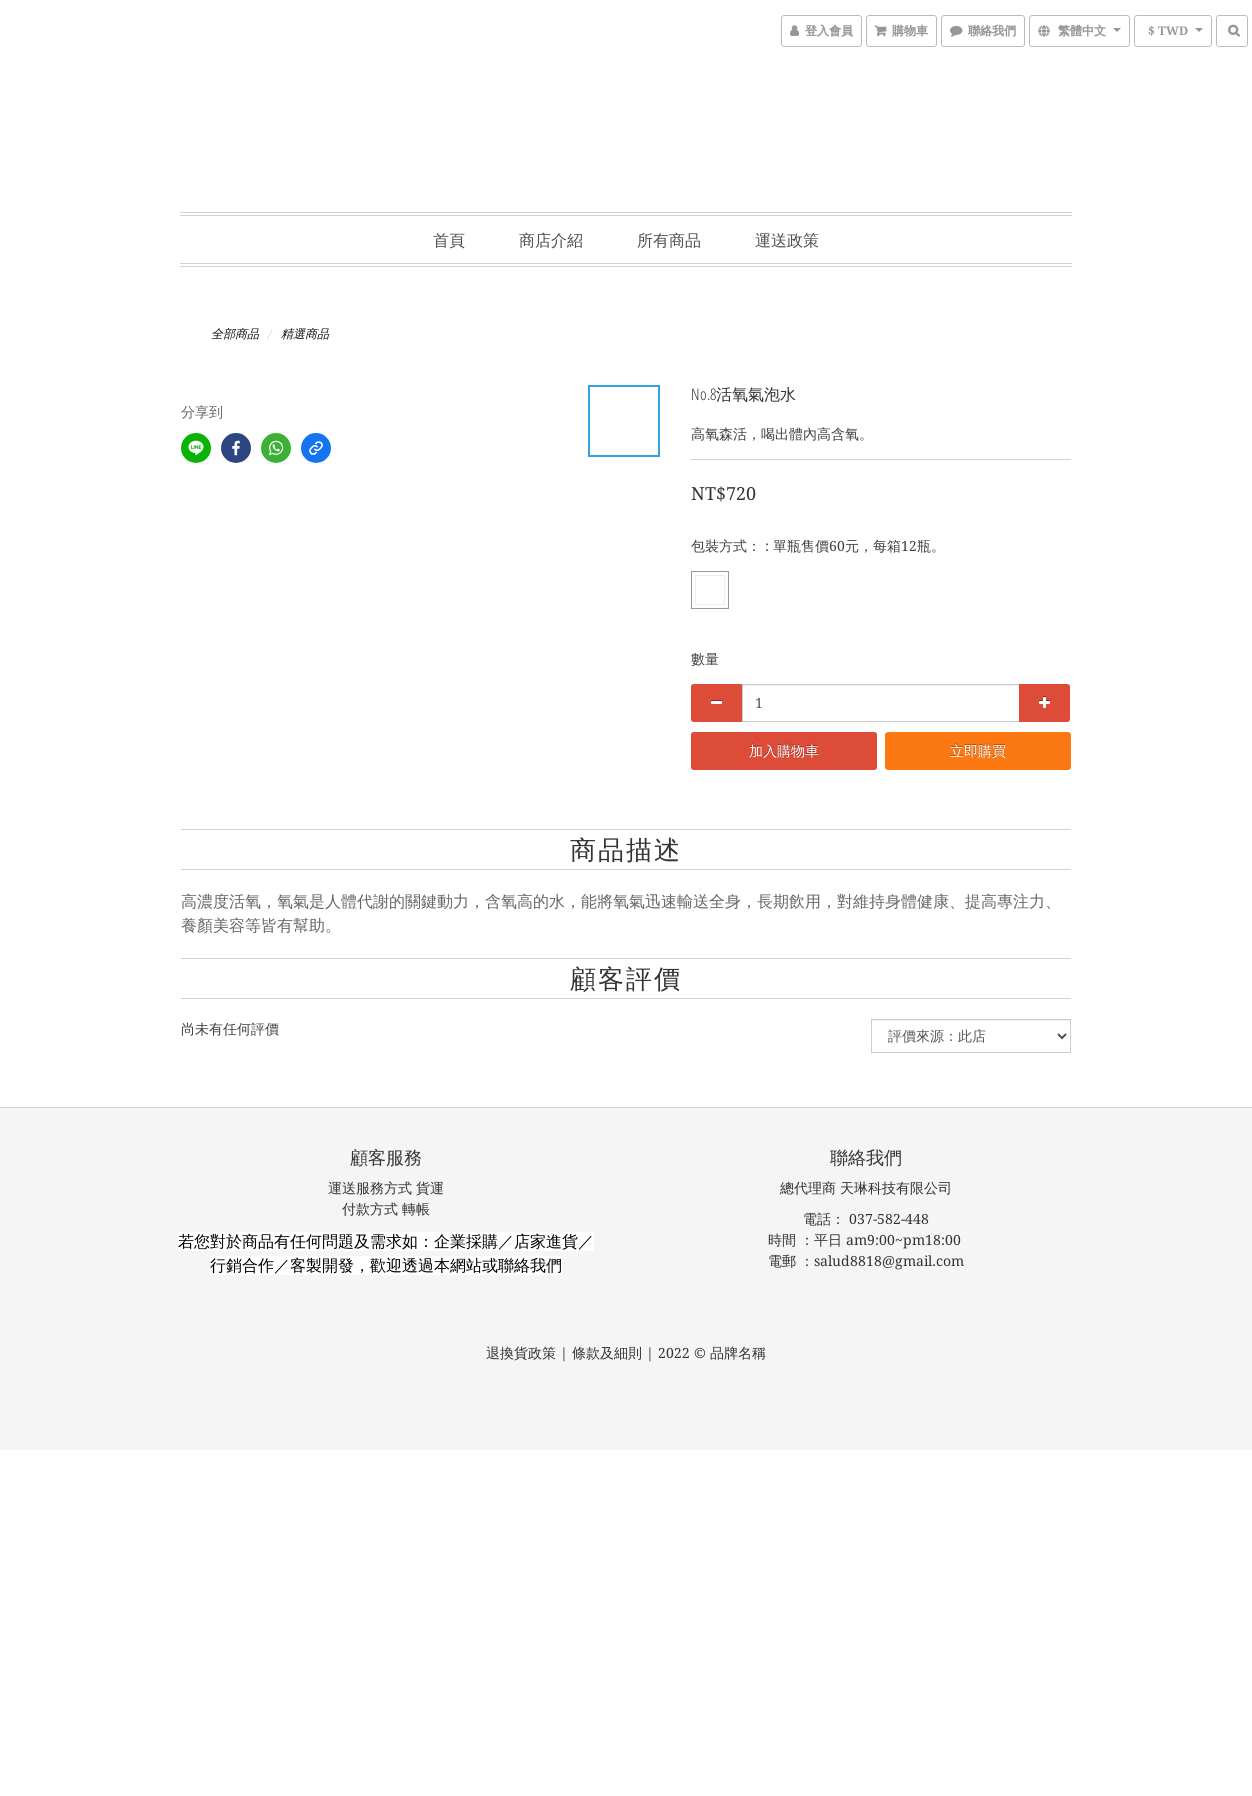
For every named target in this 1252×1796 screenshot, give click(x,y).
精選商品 (305, 334)
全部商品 (235, 334)
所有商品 (669, 240)
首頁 (449, 240)
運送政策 (787, 240)
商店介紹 (551, 240)
